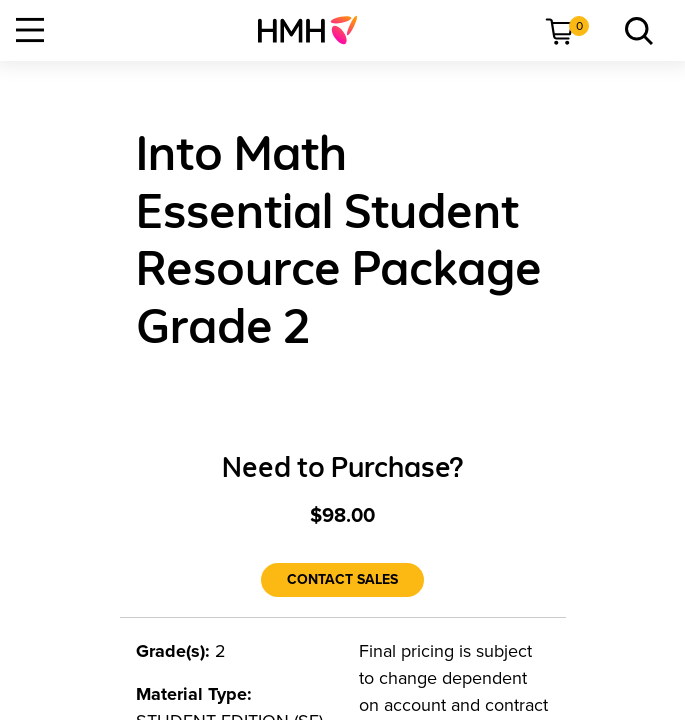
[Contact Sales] (342, 580)
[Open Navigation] (30, 30)
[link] (315, 30)
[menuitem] (315, 30)
